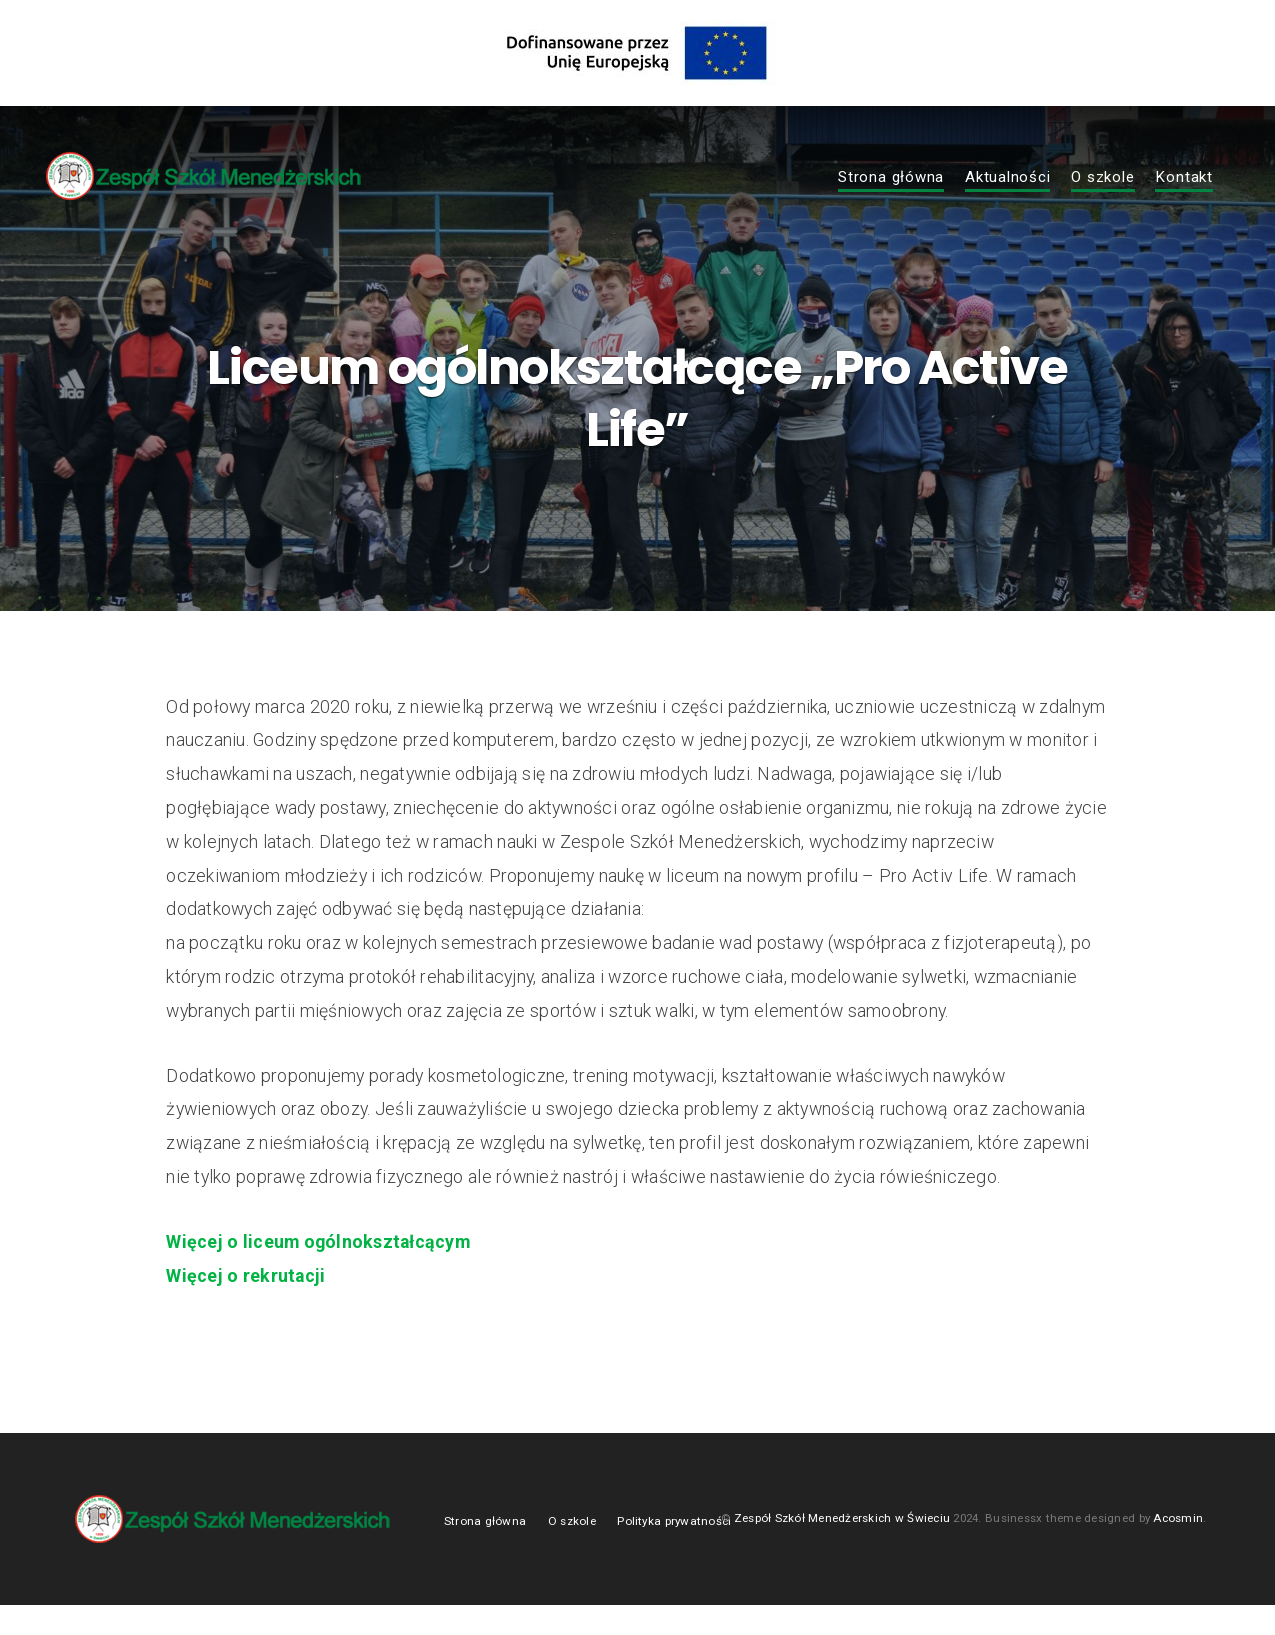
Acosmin (1178, 1547)
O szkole (1102, 178)
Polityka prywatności (674, 1549)
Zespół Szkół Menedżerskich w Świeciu (842, 1547)
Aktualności (1007, 178)
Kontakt (1183, 178)
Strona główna (891, 178)
